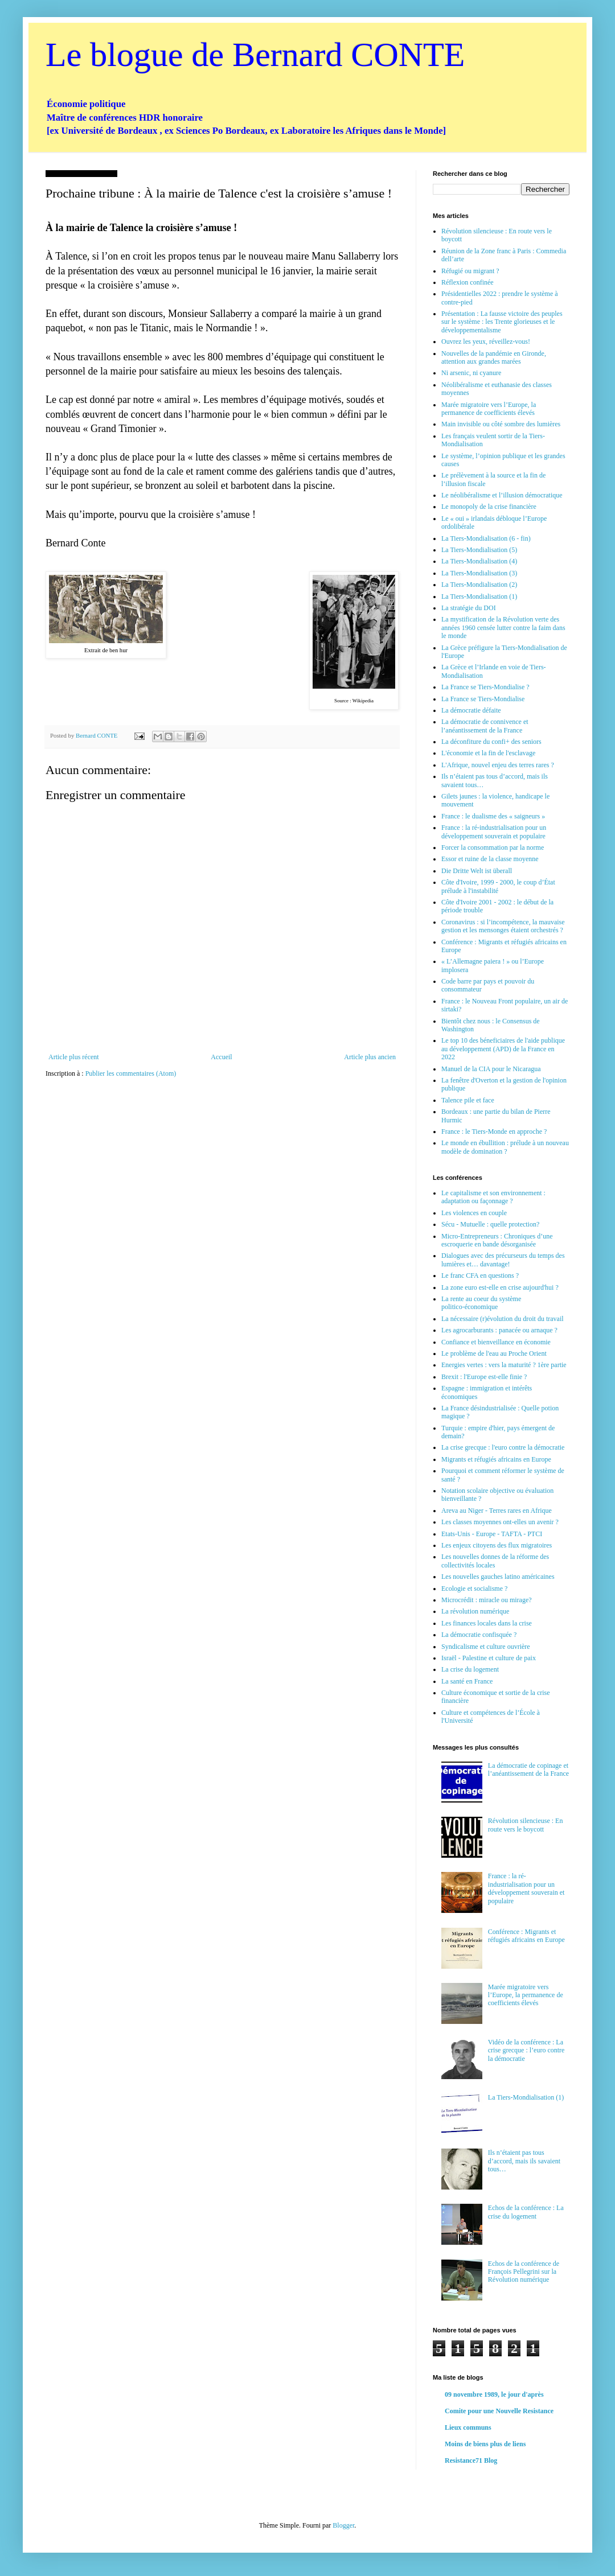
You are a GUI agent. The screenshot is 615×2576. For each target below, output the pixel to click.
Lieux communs (468, 2427)
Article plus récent (73, 1057)
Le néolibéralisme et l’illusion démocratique (502, 495)
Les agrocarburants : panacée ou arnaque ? (499, 1330)
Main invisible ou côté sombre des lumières (500, 424)
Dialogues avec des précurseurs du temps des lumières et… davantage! (503, 1260)
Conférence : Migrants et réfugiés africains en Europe (526, 1936)
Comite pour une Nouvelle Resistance (499, 2411)
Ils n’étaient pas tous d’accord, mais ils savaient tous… (524, 2161)
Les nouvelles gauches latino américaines (498, 1577)
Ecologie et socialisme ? (474, 1588)
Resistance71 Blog (471, 2460)
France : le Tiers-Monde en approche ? (494, 1131)
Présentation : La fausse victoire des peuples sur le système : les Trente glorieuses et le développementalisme (502, 322)
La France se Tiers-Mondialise (482, 699)
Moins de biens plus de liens (485, 2444)
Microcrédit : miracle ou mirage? (486, 1600)
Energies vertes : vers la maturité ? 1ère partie (504, 1365)
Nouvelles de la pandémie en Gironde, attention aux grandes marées (493, 357)
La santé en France (467, 1681)
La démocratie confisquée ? (478, 1635)
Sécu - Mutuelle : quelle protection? (490, 1224)
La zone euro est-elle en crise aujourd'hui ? (500, 1287)
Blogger (343, 2525)
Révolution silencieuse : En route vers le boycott (525, 1825)
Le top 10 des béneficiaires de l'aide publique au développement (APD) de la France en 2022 (503, 1048)
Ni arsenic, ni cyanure (471, 373)
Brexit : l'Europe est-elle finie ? (484, 1377)
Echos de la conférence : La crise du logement (526, 2212)
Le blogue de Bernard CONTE (255, 54)
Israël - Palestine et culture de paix (488, 1658)
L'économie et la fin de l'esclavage (488, 753)
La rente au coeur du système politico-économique (481, 1303)
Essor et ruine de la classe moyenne (490, 859)
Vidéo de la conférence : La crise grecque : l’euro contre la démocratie (526, 2050)
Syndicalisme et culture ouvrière (485, 1647)
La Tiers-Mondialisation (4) (479, 561)
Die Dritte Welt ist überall (476, 871)
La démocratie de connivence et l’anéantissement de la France (484, 726)
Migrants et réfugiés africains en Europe (496, 1459)
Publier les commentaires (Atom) (131, 1073)
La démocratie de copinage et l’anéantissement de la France (528, 1769)
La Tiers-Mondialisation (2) (479, 585)
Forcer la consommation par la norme (492, 847)
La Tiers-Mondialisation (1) (479, 596)
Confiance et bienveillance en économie (496, 1342)
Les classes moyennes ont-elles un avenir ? (500, 1522)
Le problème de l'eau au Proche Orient (494, 1353)
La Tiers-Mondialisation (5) (479, 550)
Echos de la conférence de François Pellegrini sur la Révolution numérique (523, 2272)
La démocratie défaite (471, 710)
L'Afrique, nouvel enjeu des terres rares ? (497, 765)
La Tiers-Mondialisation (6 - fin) (486, 538)
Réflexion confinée (467, 282)
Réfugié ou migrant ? (470, 271)
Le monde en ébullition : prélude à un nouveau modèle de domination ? (505, 1147)
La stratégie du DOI (468, 608)
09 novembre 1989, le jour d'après (494, 2394)
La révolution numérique (475, 1611)
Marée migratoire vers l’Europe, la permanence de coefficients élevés (488, 409)
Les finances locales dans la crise (486, 1623)
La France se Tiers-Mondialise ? (485, 687)
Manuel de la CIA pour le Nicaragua (491, 1069)
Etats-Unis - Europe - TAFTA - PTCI (491, 1534)
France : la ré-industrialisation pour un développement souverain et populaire (493, 832)
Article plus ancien (370, 1057)
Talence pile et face (467, 1100)
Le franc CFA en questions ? (480, 1275)
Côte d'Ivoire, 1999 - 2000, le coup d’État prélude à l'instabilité (498, 886)
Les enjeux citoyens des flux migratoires (496, 1545)
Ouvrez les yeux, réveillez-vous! (485, 341)
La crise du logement (470, 1669)
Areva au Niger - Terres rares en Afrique (496, 1511)
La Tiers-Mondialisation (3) (479, 573)
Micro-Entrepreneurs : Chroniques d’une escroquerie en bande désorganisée (497, 1240)
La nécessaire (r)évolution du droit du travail (502, 1319)
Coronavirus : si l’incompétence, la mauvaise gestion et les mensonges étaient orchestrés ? (503, 926)
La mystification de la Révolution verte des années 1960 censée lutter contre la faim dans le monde (503, 627)
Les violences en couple (474, 1213)
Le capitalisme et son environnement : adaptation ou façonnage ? (493, 1197)
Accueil (221, 1057)
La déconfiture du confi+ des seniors (491, 742)
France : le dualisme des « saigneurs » (493, 816)
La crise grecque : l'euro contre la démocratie (502, 1447)
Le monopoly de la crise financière (488, 507)
